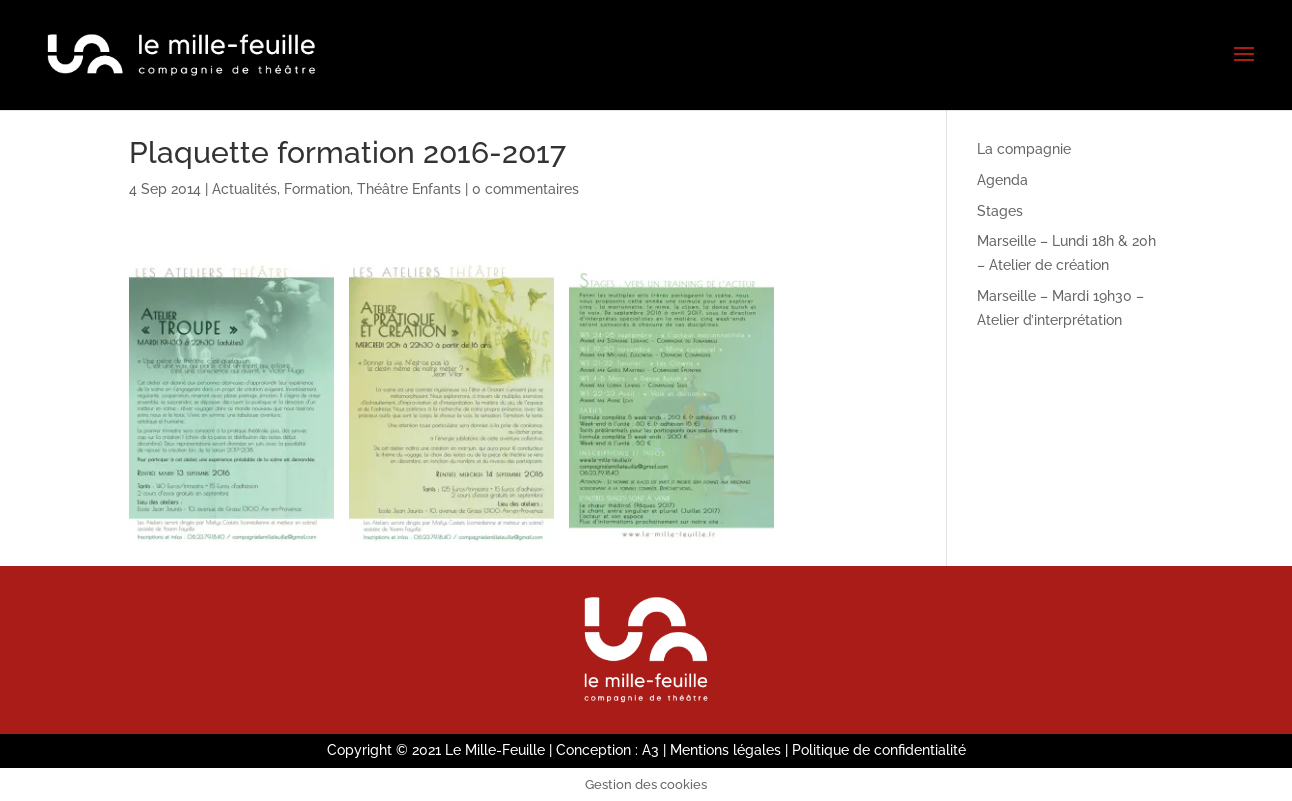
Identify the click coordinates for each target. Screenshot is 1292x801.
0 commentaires (525, 189)
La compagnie (1024, 149)
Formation (317, 189)
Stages (1000, 211)
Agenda (1002, 180)
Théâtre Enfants (409, 189)
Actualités (244, 189)
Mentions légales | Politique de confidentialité (818, 750)
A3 (650, 750)
